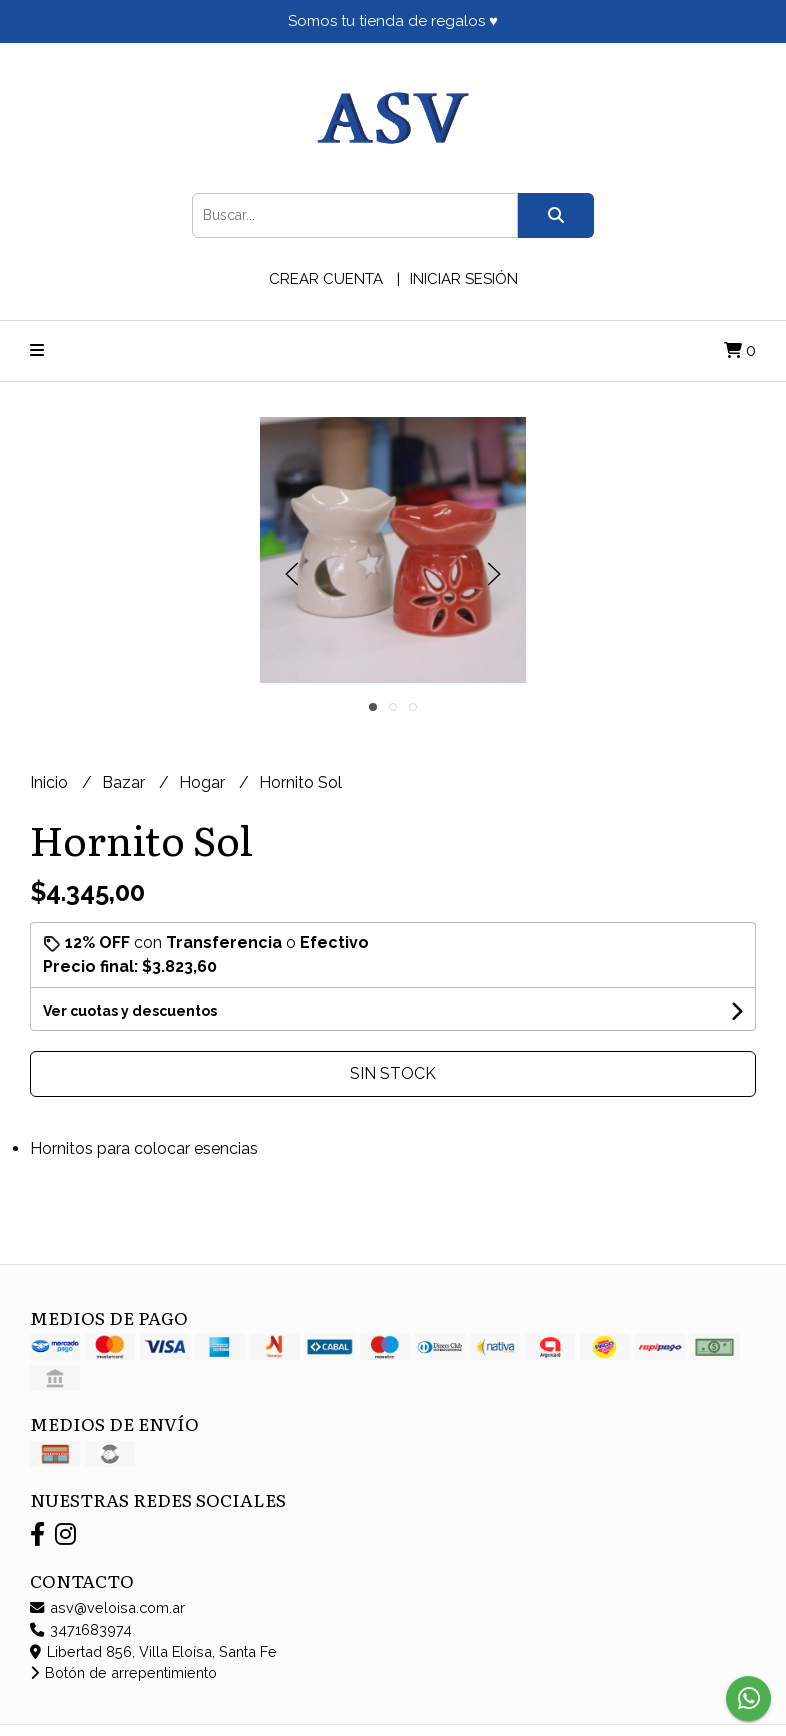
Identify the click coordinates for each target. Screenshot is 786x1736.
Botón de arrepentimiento (123, 1672)
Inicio (51, 782)
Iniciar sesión (464, 279)
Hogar (204, 782)
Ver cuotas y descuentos (130, 1011)
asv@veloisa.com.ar (107, 1607)
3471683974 (81, 1629)
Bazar (125, 782)
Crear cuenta (326, 279)
